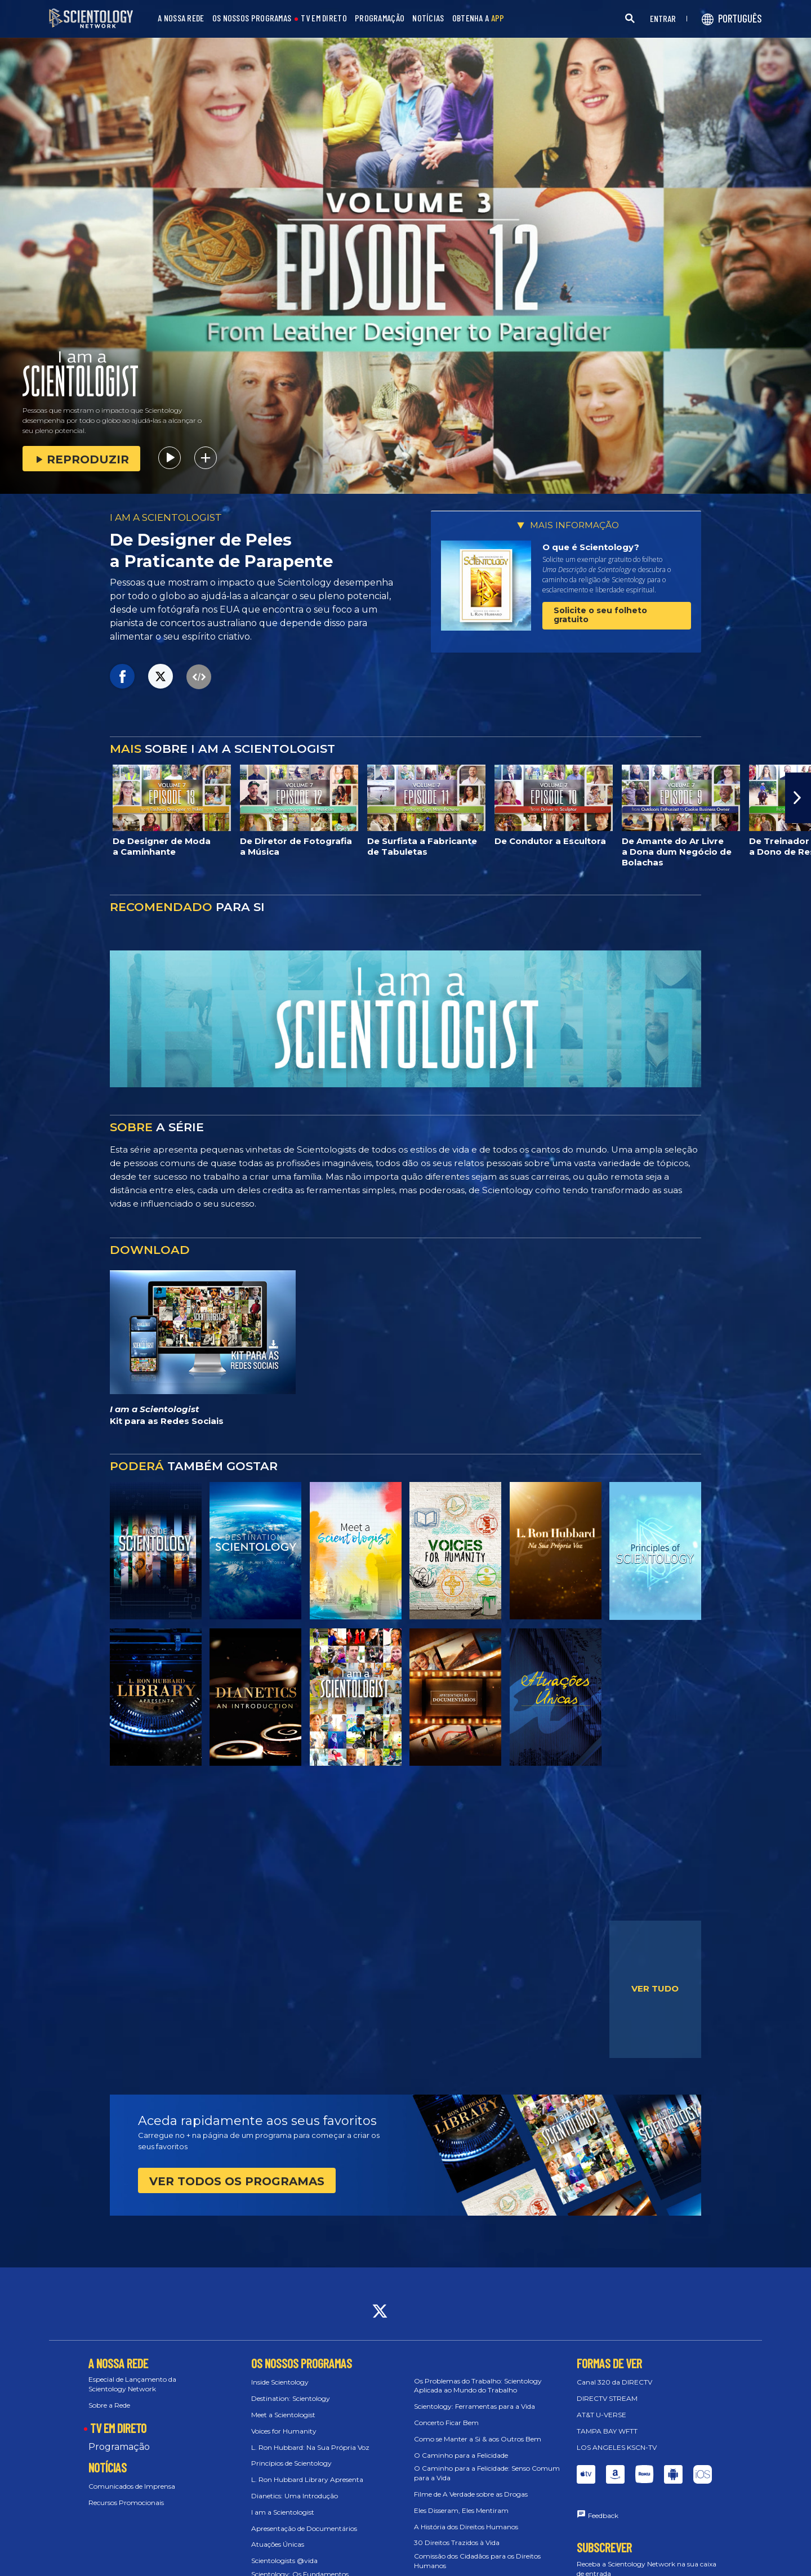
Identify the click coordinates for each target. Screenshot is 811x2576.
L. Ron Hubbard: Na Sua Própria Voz (310, 2447)
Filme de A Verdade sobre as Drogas (471, 2494)
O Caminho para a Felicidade (461, 2455)
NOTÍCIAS (428, 18)
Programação (119, 2446)
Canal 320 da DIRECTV (614, 2382)
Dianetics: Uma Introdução (294, 2496)
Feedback (603, 2515)
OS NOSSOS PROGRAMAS (252, 18)
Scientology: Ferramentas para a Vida (474, 2406)
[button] (798, 798)
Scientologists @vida (284, 2560)
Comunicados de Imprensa (131, 2486)
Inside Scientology (280, 2382)
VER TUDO (655, 1988)
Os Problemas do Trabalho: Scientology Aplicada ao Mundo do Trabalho (478, 2386)
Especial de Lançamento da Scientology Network (132, 2384)
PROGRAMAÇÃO (379, 18)
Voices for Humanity (284, 2431)
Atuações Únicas (277, 2544)
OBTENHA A (478, 18)
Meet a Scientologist (283, 2414)
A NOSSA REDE (181, 18)
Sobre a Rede (109, 2405)
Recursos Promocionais (126, 2502)
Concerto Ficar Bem (446, 2422)
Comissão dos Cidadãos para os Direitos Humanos (477, 2561)
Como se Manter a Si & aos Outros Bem (477, 2439)
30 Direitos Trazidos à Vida (457, 2542)
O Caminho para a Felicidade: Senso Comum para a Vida (487, 2473)
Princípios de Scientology (291, 2463)
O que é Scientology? (590, 547)
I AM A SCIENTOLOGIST (166, 517)
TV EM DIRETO (324, 18)
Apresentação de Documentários (304, 2528)
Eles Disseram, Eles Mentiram (461, 2510)
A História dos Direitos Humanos (466, 2527)
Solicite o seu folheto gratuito (600, 614)
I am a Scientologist (282, 2512)
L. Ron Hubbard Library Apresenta (307, 2479)
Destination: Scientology (290, 2398)
